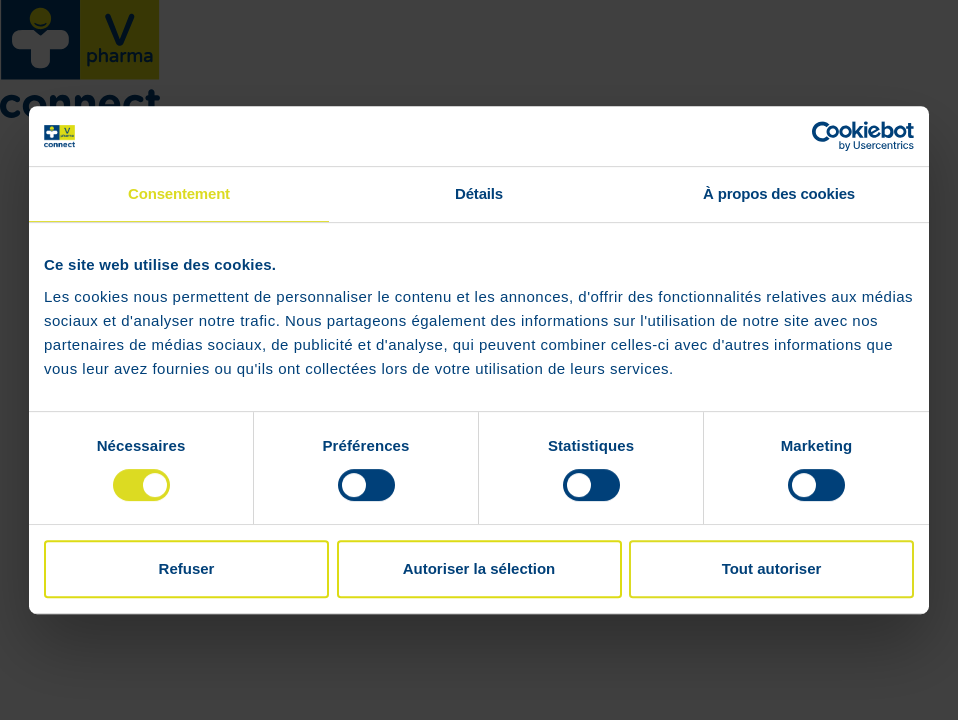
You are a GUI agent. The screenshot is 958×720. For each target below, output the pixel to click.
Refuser (187, 568)
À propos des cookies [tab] (779, 193)
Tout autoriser (772, 568)
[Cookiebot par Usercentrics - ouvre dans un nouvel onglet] (826, 136)
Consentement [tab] (179, 193)
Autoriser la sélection (479, 568)
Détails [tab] (479, 193)
